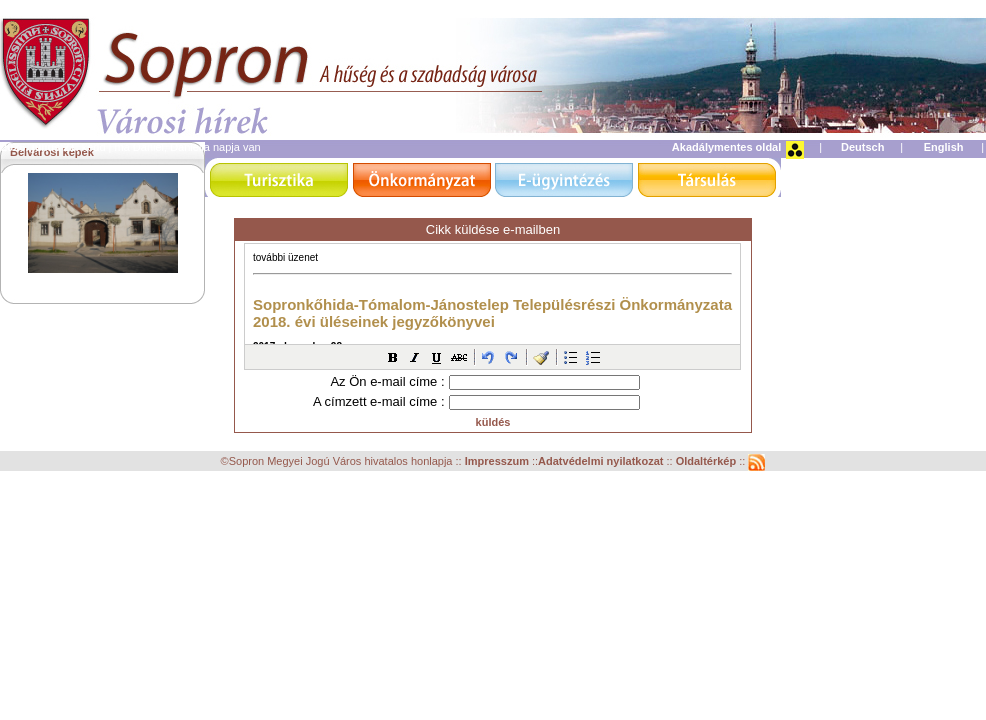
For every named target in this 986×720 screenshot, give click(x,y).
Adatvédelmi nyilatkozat (600, 461)
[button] (393, 357)
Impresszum (498, 461)
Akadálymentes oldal (726, 147)
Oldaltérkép (708, 461)
